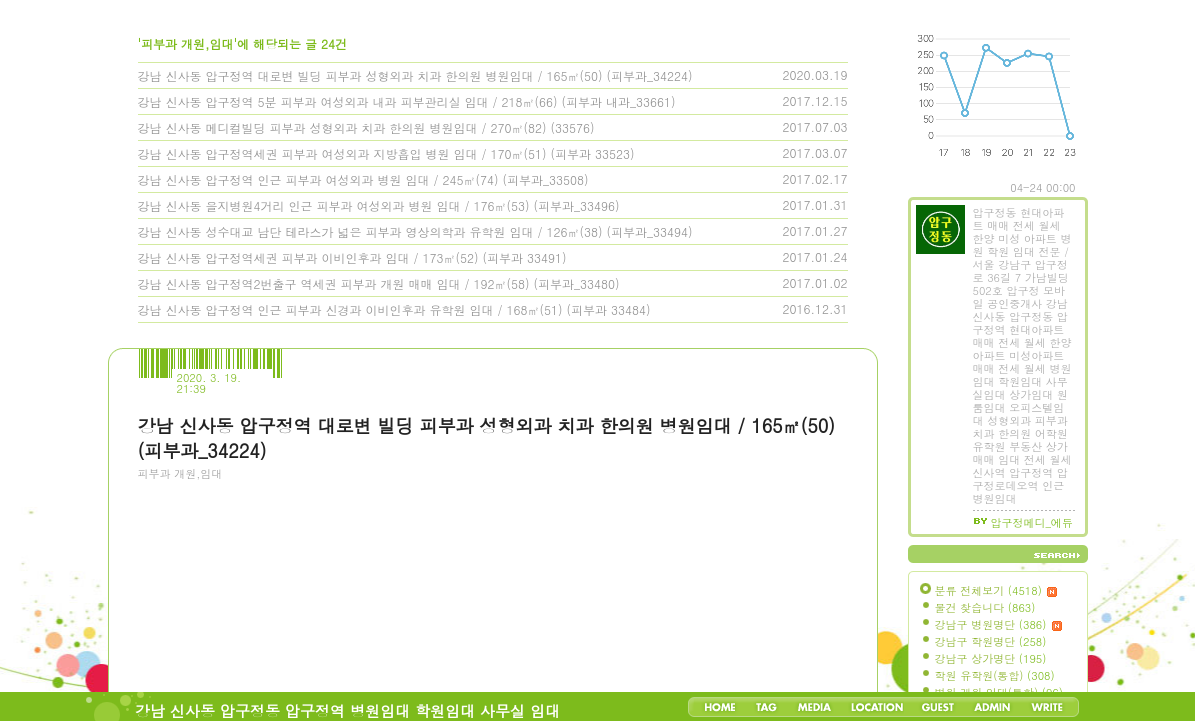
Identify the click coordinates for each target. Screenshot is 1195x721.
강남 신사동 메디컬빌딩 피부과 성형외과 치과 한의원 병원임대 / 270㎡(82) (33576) (366, 127)
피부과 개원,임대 (180, 473)
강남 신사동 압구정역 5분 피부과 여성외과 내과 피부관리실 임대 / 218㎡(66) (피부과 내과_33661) (407, 101)
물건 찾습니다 (985, 607)
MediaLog (814, 707)
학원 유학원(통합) (995, 675)
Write (1047, 707)
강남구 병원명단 (999, 624)
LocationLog (876, 707)
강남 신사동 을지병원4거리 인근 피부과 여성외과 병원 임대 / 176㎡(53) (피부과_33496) (379, 205)
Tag (766, 707)
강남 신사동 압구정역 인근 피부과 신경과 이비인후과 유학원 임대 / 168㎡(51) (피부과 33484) (394, 309)
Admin (992, 707)
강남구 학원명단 (991, 641)
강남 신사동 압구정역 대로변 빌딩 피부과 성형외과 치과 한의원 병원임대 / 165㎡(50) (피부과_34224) (415, 75)
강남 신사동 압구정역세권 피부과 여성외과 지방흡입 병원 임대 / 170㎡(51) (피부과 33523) (386, 153)
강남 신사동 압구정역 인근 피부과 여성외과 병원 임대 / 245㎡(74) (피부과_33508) (363, 179)
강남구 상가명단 (991, 658)
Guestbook (937, 707)
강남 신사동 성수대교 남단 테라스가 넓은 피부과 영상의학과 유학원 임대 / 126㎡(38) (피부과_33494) (415, 231)
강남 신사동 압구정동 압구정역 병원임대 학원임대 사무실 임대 (347, 710)
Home (720, 707)
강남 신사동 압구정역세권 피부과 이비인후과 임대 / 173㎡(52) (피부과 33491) (352, 257)
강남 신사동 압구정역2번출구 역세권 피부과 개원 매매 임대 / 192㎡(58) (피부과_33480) (379, 283)
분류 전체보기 (996, 590)
